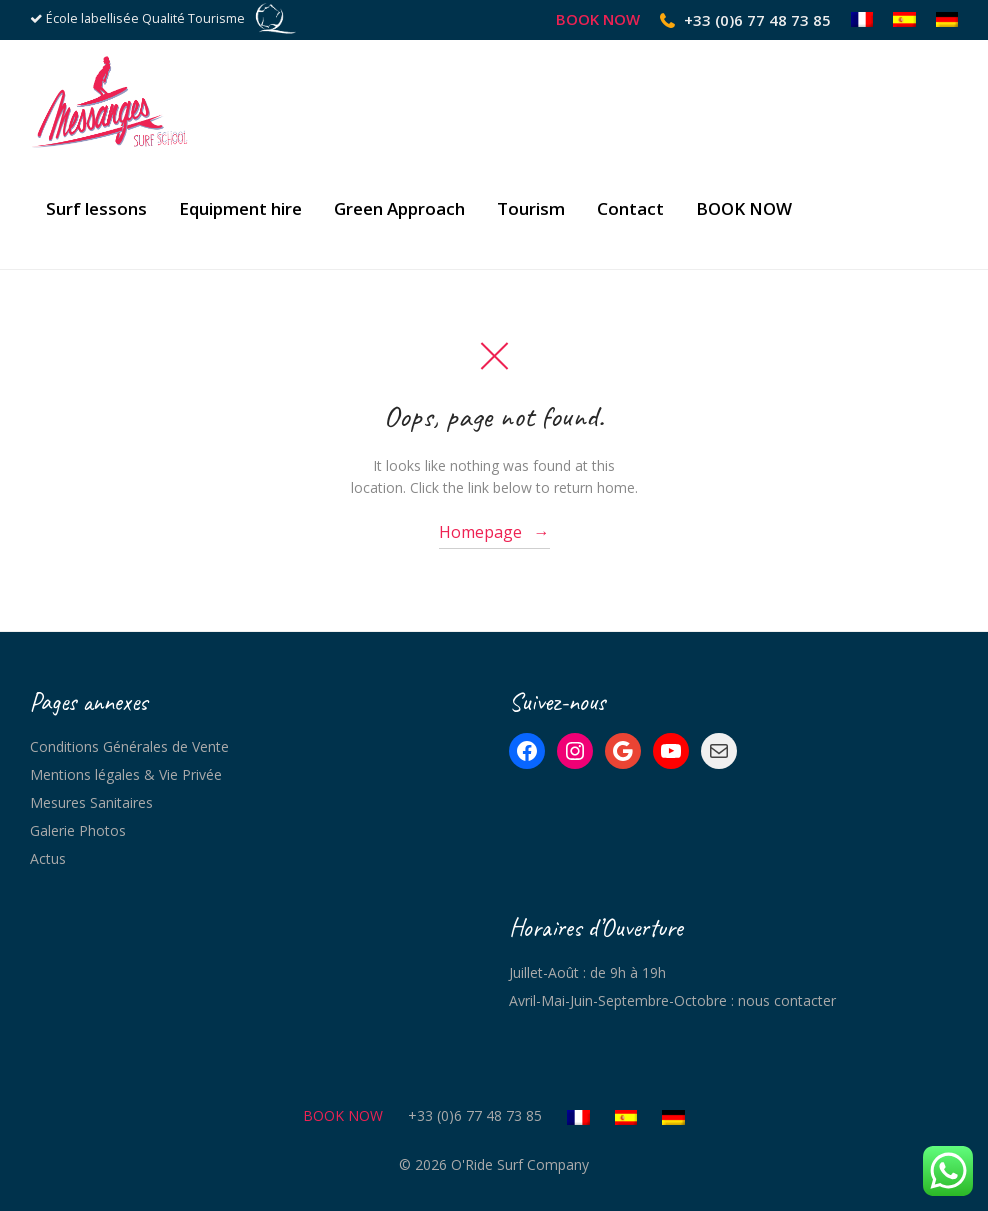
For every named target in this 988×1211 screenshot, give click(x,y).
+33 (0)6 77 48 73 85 (757, 20)
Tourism (531, 208)
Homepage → (494, 532)
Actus (48, 858)
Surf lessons (96, 208)
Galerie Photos (78, 830)
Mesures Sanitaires (91, 802)
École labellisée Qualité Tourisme (145, 18)
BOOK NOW (598, 19)
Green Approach (399, 208)
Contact (630, 208)
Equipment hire (240, 208)
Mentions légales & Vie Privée (126, 774)
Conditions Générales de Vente (129, 746)
